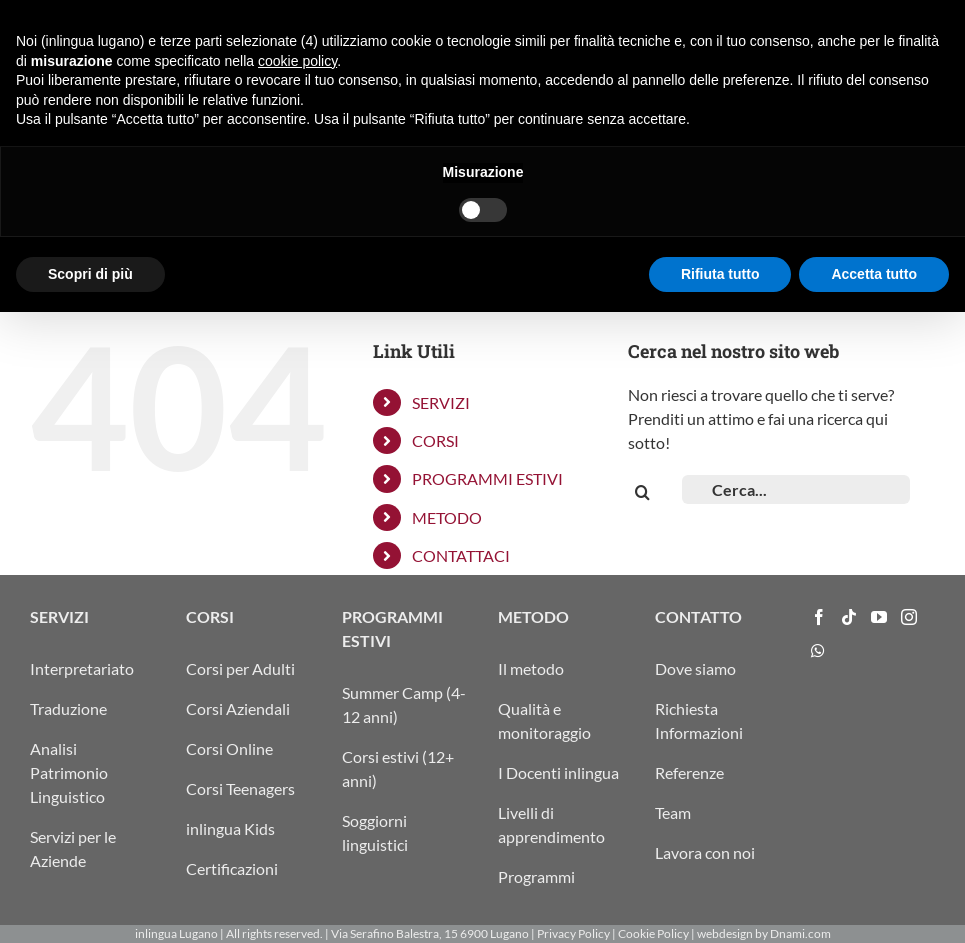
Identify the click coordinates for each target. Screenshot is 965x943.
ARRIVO (662, 21)
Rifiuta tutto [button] (720, 904)
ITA (702, 21)
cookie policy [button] (297, 691)
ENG (777, 21)
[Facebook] (819, 617)
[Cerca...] (796, 489)
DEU (725, 21)
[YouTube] (879, 617)
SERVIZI (441, 402)
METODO (447, 517)
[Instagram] (909, 617)
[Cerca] (642, 492)
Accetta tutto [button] (874, 904)
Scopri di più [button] (90, 904)
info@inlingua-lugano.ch (870, 21)
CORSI (435, 440)
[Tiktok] (849, 617)
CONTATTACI (461, 555)
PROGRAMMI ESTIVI (487, 478)
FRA (751, 21)
